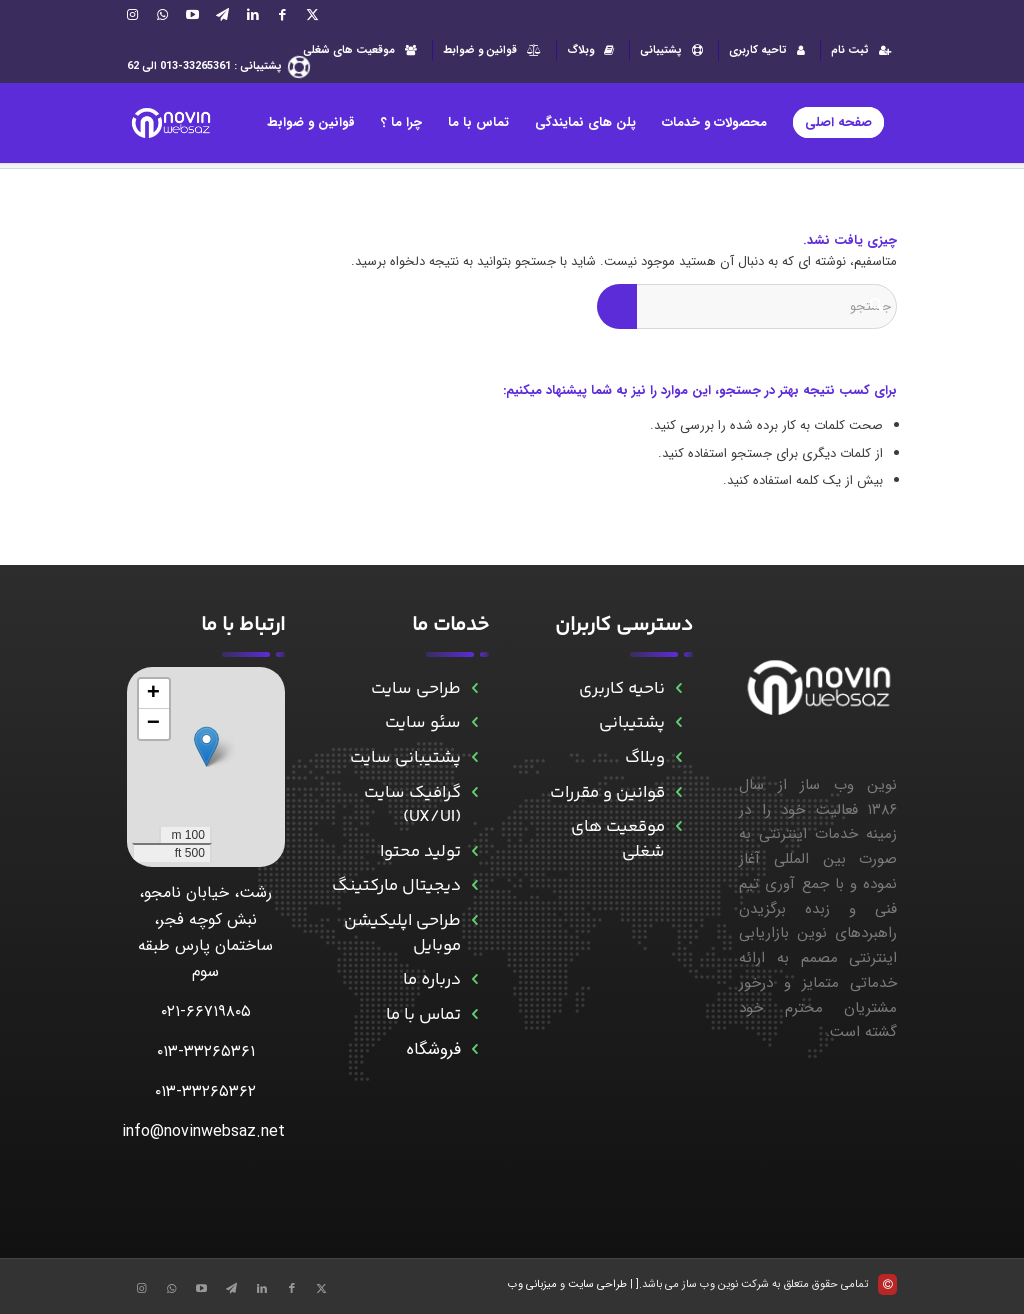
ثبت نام (864, 50)
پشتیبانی (674, 50)
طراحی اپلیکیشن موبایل (402, 933)
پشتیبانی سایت (405, 758)
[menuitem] (858, 50)
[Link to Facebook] (283, 15)
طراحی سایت (416, 689)
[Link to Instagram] (133, 15)
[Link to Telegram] (223, 15)
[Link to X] (313, 15)
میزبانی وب (532, 1284)
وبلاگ (593, 50)
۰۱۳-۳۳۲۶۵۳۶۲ (205, 1091)
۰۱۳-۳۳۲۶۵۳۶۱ (206, 1051)
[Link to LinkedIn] (253, 15)
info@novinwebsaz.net (203, 1131)
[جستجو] (747, 306)
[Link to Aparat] (193, 15)
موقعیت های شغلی (362, 50)
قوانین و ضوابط (494, 50)
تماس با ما (423, 1015)
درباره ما (432, 980)
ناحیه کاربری (622, 689)
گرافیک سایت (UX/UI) (412, 805)
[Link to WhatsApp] (163, 15)
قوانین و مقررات (607, 793)
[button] (206, 746)
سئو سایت (423, 723)
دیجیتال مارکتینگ (396, 886)
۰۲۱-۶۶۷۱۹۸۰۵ (206, 1011)
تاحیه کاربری (769, 50)
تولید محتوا (420, 852)
